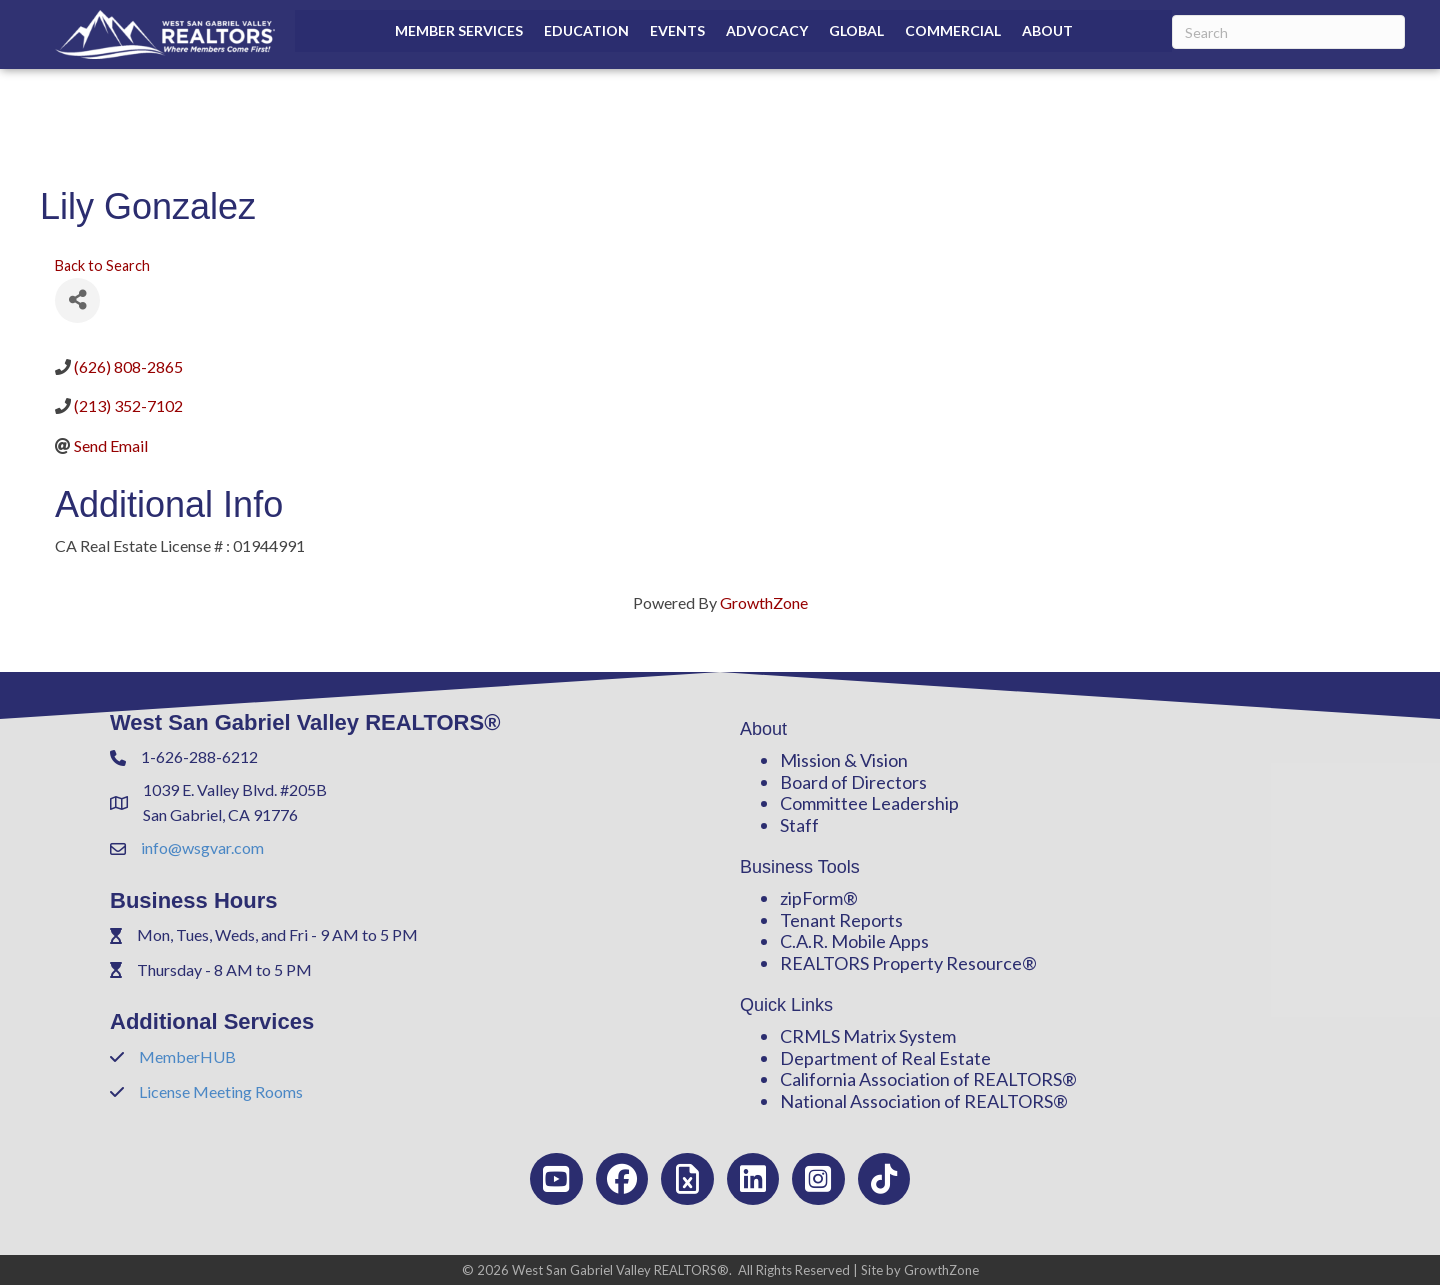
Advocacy (767, 30)
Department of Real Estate (885, 1058)
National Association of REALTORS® (924, 1101)
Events (677, 30)
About (1047, 30)
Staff (799, 825)
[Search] (1288, 32)
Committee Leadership (869, 803)
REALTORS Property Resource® (908, 963)
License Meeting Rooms (221, 1091)
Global (856, 30)
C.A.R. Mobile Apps (854, 941)
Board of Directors (853, 782)
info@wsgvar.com (202, 847)
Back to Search (102, 265)
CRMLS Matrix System (868, 1036)
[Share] (77, 300)
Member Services (459, 30)
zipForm (811, 898)
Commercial (953, 30)
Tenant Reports (841, 920)
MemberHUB (187, 1056)
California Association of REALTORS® (928, 1079)
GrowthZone (764, 602)
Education (586, 30)
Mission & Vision (844, 760)
